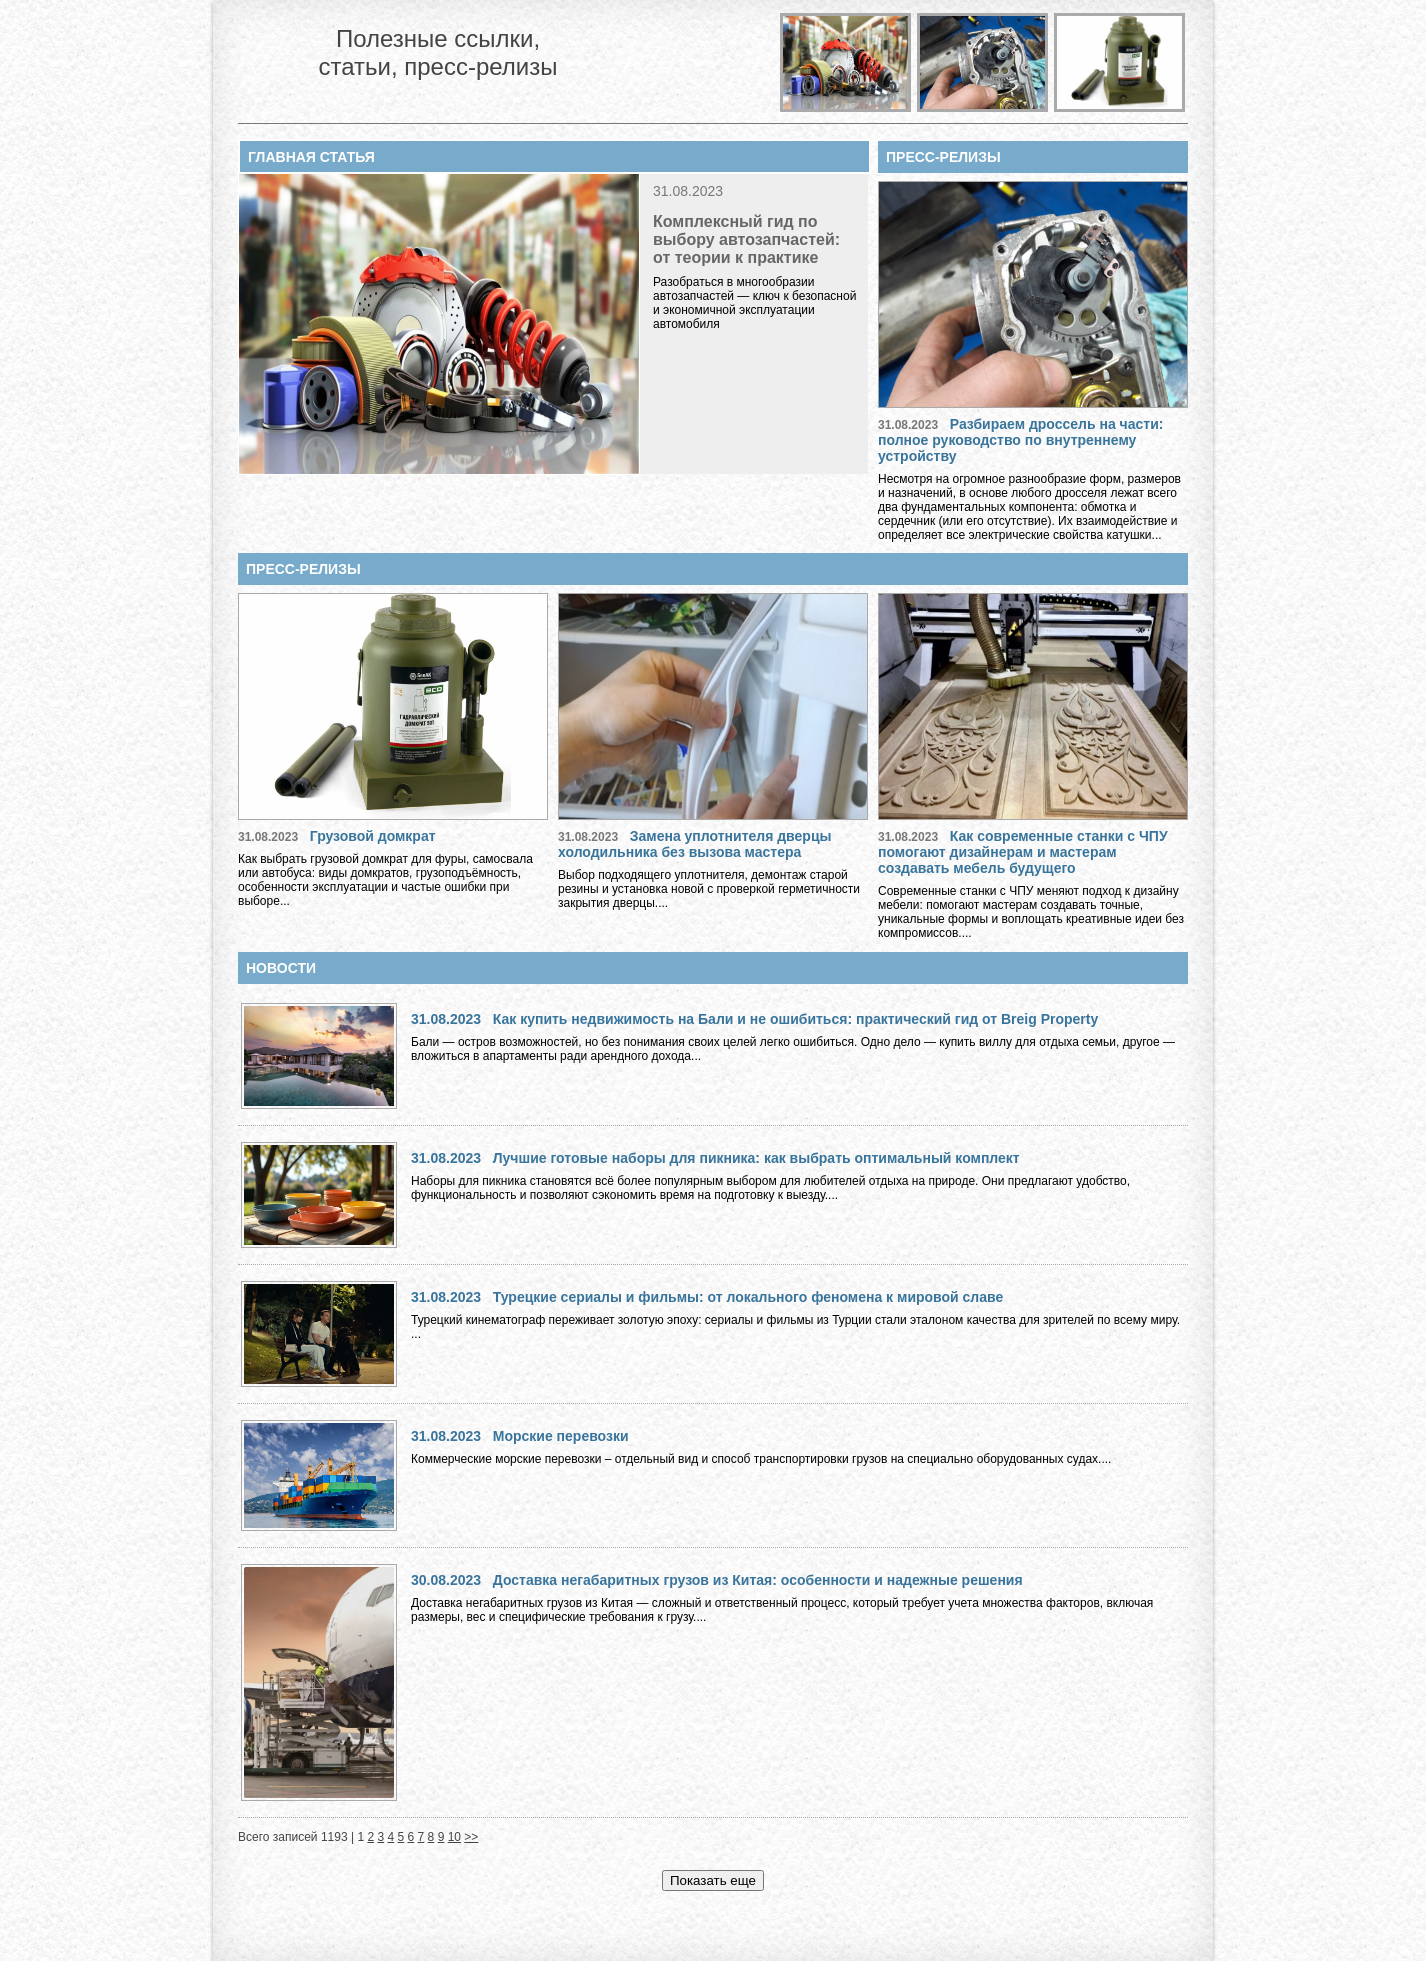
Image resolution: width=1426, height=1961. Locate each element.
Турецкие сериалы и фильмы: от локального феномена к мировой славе (748, 1297)
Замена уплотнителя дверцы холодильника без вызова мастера (694, 844)
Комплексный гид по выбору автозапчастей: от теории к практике (746, 239)
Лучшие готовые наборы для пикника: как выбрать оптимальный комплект (756, 1158)
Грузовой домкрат (373, 836)
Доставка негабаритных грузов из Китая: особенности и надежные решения (758, 1580)
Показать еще (713, 1880)
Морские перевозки (561, 1436)
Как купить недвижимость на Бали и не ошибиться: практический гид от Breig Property (796, 1019)
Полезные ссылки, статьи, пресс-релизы (437, 52)
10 (454, 1837)
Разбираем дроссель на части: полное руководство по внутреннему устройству (1020, 440)
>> (471, 1837)
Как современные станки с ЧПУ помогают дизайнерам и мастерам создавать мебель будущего (1023, 852)
